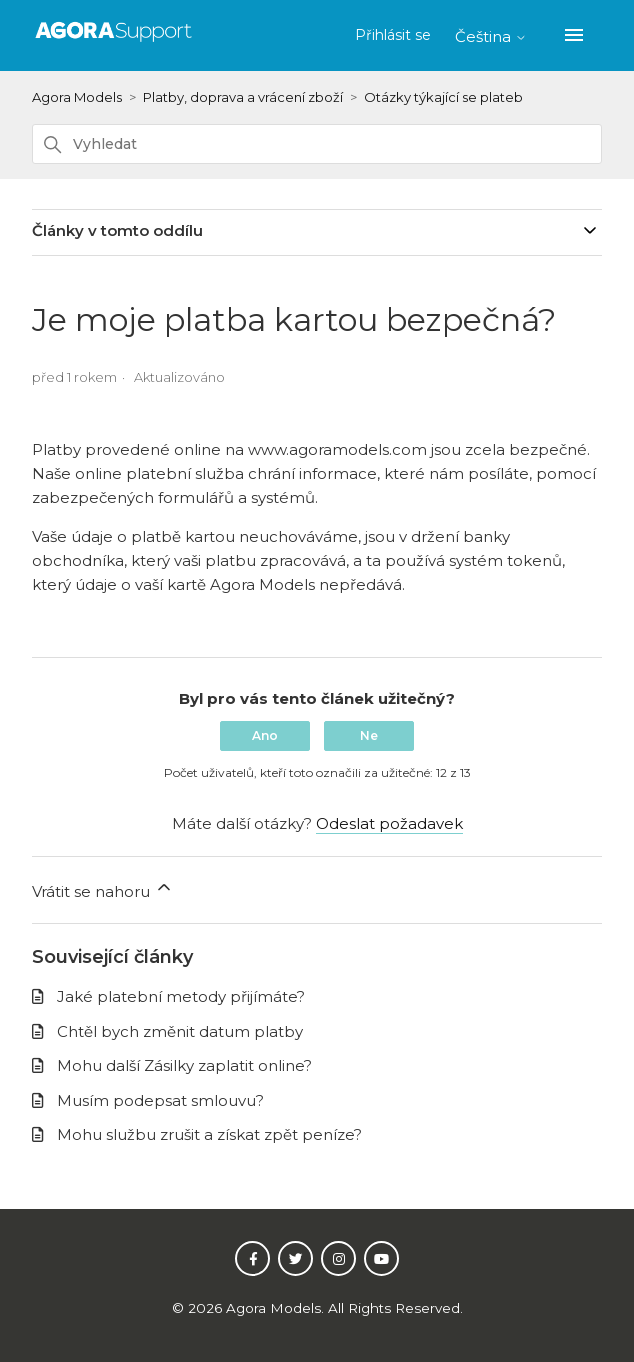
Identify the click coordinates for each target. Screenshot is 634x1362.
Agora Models (77, 97)
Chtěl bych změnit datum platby (180, 1031)
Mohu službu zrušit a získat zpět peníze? (209, 1134)
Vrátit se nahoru (103, 889)
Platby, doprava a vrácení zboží (243, 97)
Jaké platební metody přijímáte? (181, 996)
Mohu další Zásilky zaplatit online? (184, 1065)
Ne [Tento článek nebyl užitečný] (369, 735)
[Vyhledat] (317, 144)
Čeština (491, 36)
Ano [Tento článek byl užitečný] (265, 735)
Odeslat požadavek (389, 823)
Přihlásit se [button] (395, 35)
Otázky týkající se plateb (443, 97)
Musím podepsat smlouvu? (160, 1100)
